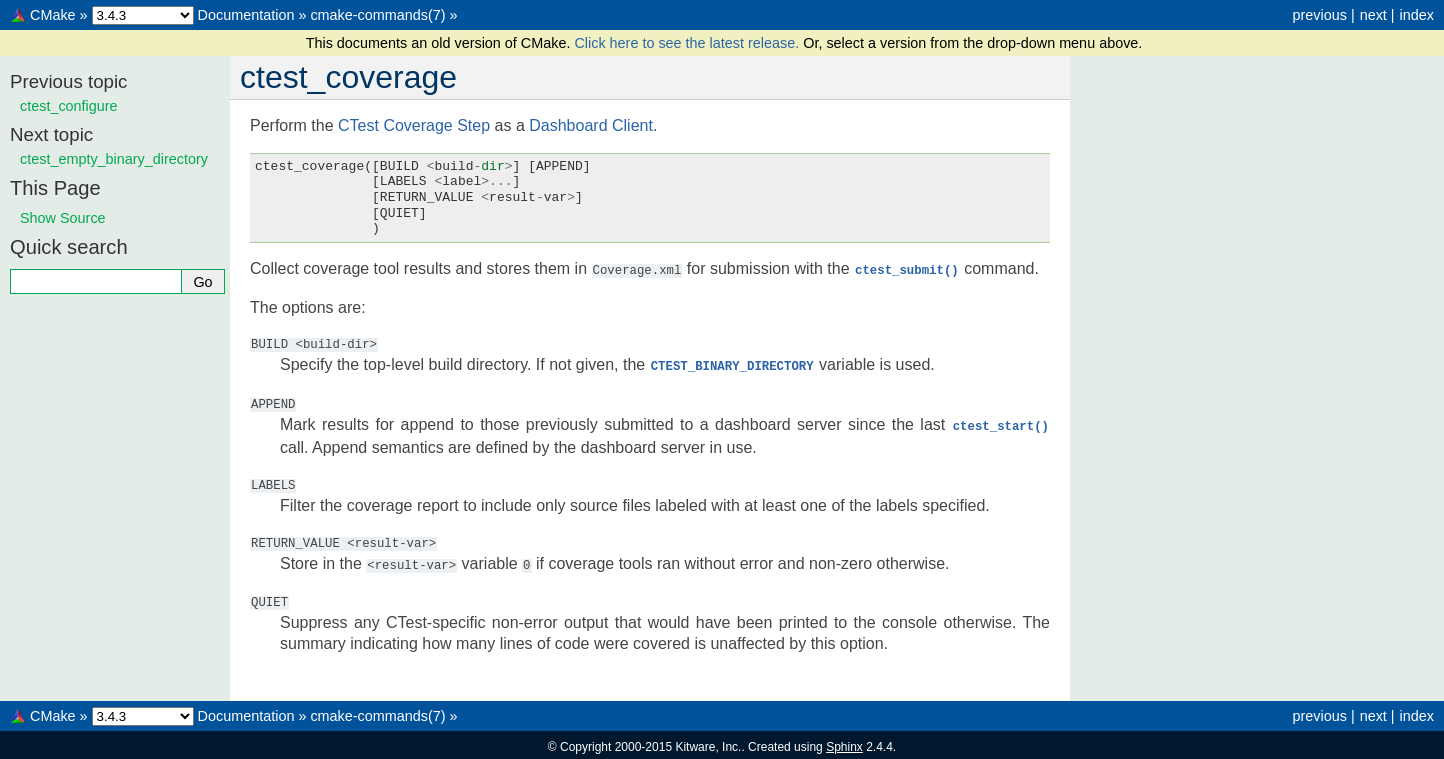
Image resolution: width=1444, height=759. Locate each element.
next (1373, 15)
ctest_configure (69, 106)
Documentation (246, 15)
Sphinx (844, 743)
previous (1319, 15)
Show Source (63, 218)
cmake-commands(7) (377, 15)
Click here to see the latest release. (688, 43)
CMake (53, 15)
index (1417, 15)
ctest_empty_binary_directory (114, 159)
